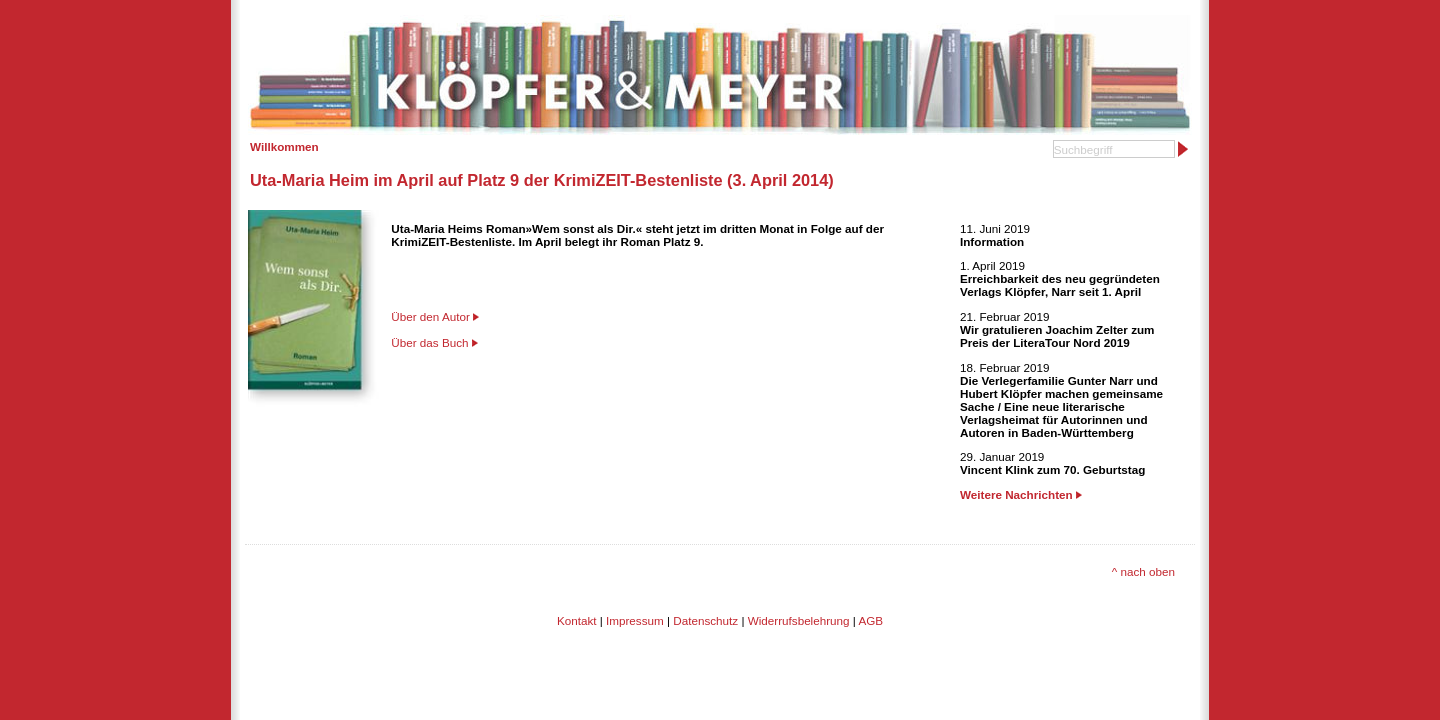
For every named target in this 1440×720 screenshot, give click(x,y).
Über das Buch (429, 342)
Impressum (635, 620)
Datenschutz (705, 620)
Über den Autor (430, 316)
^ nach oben (1143, 571)
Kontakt (577, 620)
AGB (870, 620)
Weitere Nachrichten (1021, 494)
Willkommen (284, 146)
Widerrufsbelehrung (799, 620)
